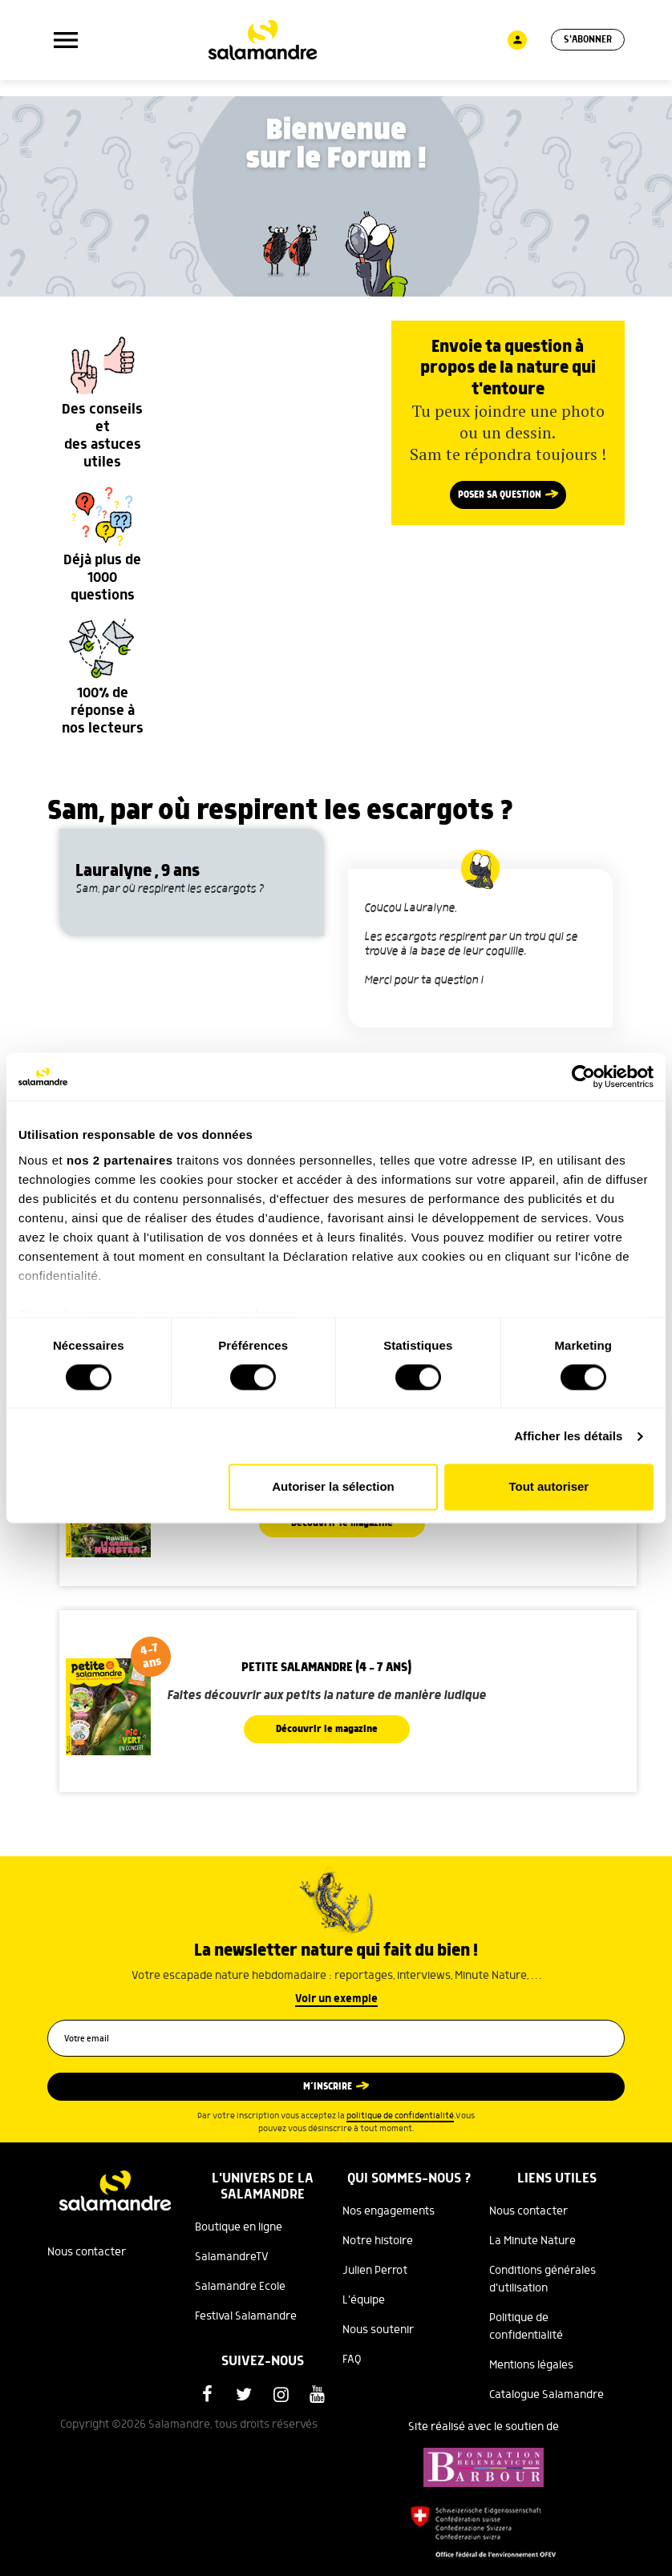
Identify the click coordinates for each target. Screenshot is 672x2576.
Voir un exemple (336, 1999)
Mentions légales (531, 2365)
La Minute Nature (532, 2241)
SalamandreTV (232, 2257)
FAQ (352, 2359)
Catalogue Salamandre (546, 2394)
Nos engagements (388, 2211)
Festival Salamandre (246, 2316)
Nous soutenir (378, 2330)
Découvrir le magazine (327, 1729)
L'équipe (363, 2300)
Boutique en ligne (238, 2227)
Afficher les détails (568, 1436)
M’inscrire (327, 2087)
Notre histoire (377, 2241)
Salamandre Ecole (240, 2286)
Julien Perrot (374, 2270)
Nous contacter (86, 2252)
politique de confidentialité (400, 2116)
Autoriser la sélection (333, 1487)
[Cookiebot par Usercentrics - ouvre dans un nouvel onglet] (583, 1076)
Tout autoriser (548, 1487)
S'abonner (588, 40)
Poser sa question (499, 495)
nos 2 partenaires (120, 1160)
